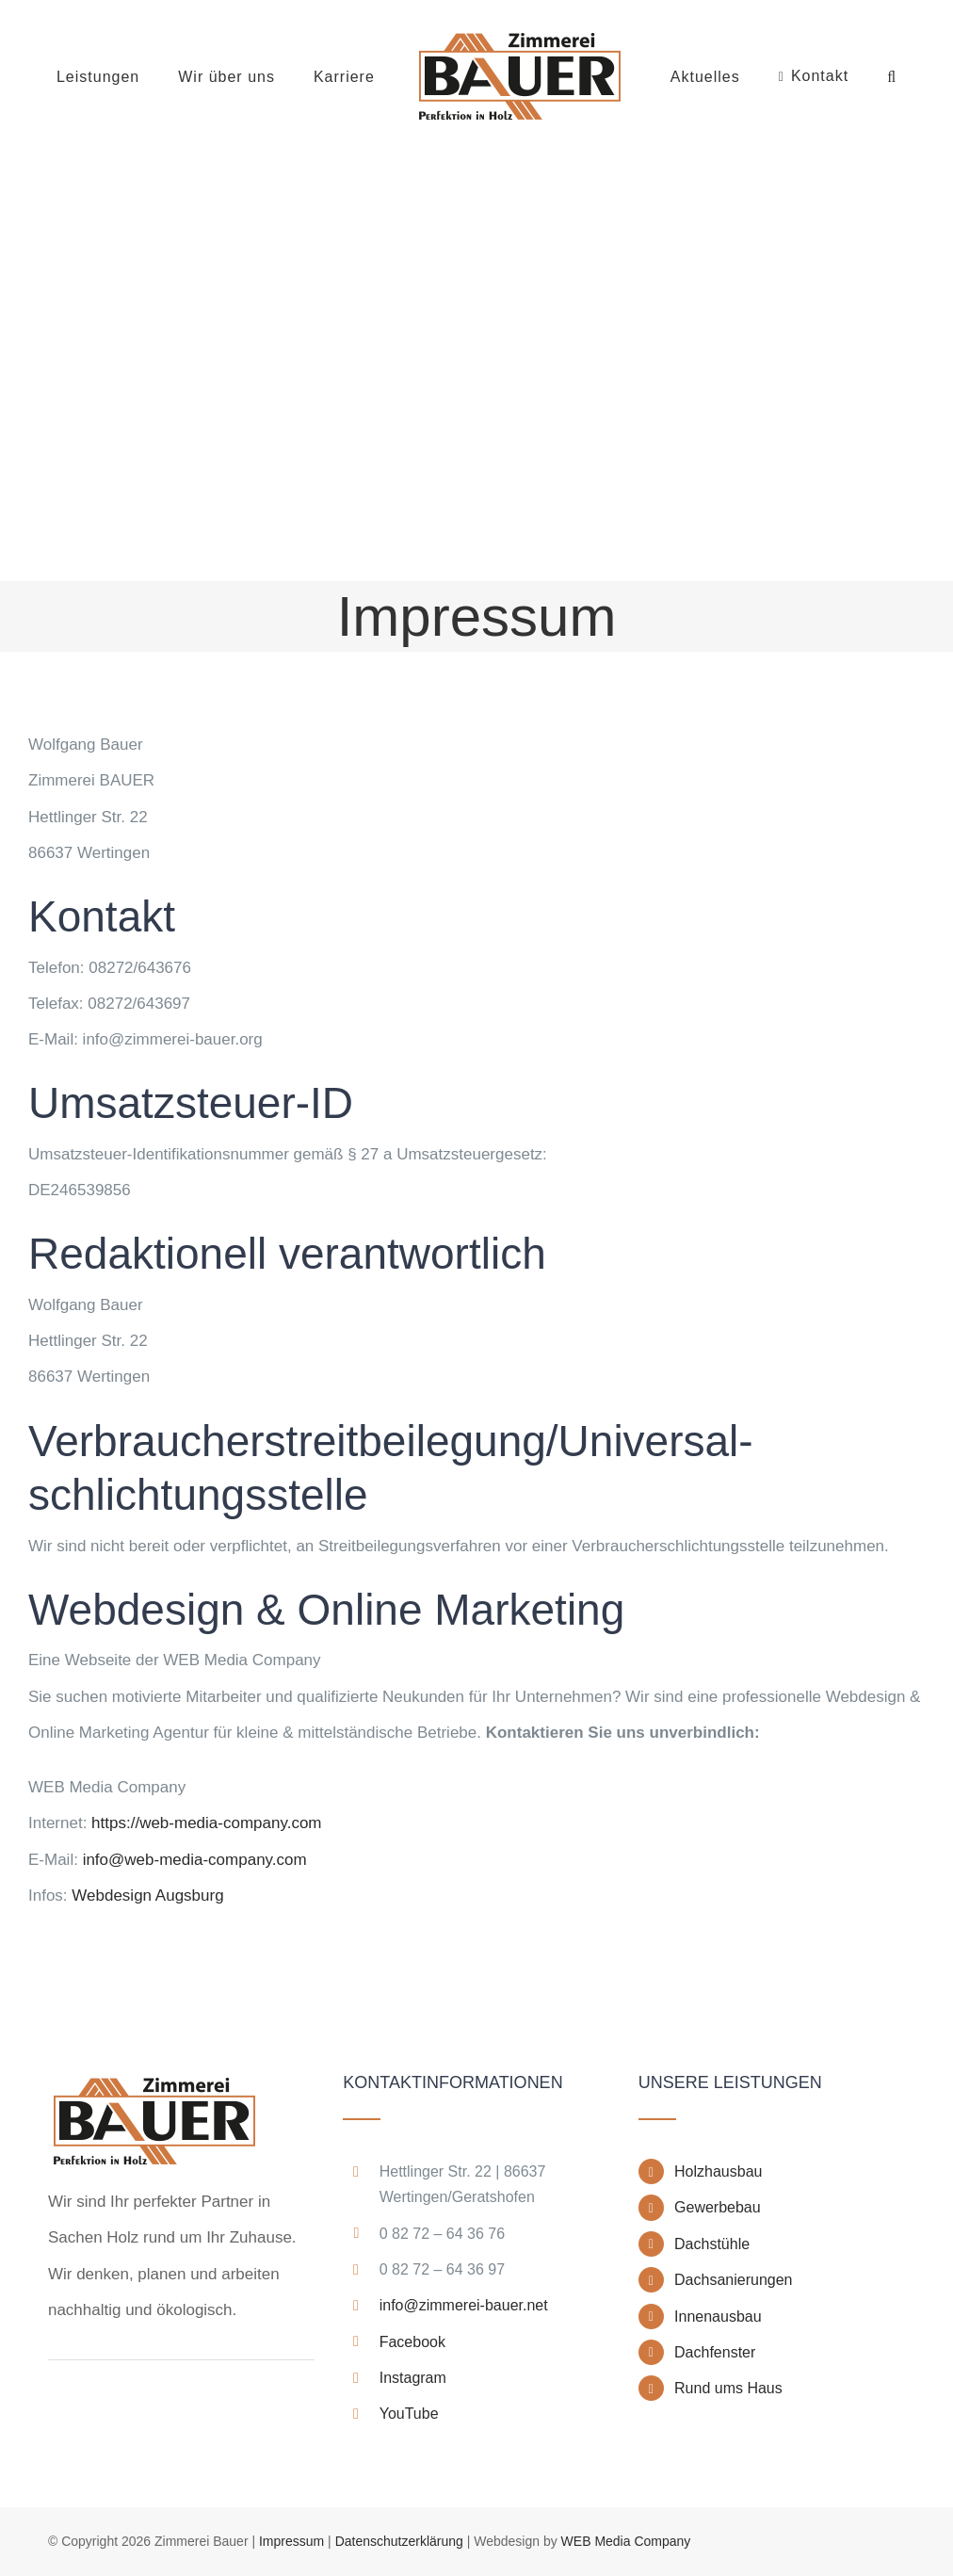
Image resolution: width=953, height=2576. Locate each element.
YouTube (409, 2414)
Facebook (412, 2342)
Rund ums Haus (728, 2388)
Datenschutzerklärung (399, 2541)
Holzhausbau (718, 2171)
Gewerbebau (717, 2207)
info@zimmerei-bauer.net (464, 2305)
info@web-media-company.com (195, 1860)
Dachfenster (714, 2352)
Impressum (291, 2541)
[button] (891, 77)
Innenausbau (718, 2317)
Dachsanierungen (733, 2280)
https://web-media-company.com (206, 1823)
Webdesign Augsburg (147, 1895)
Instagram (413, 2378)
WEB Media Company (626, 2541)
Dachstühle (712, 2244)
